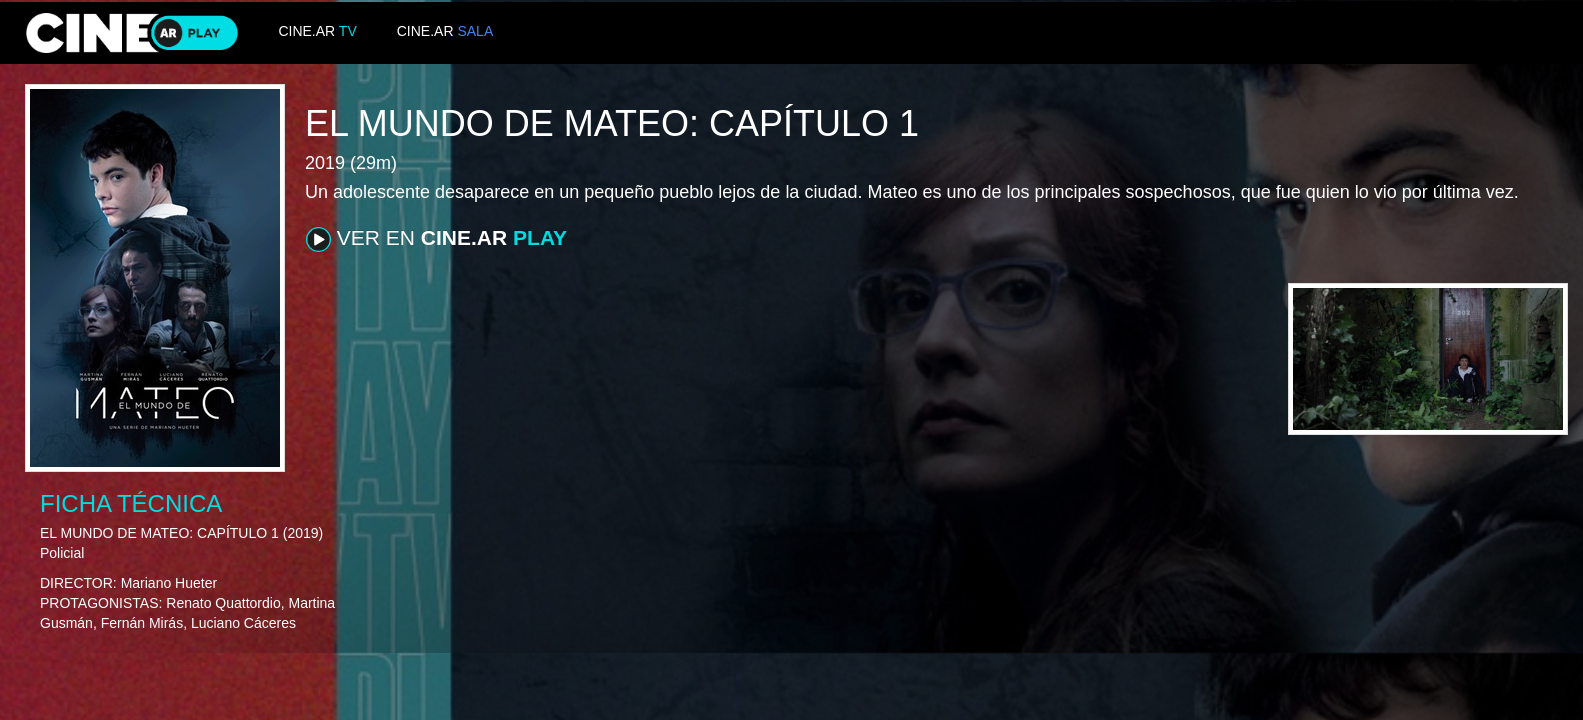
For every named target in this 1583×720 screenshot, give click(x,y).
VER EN (436, 239)
